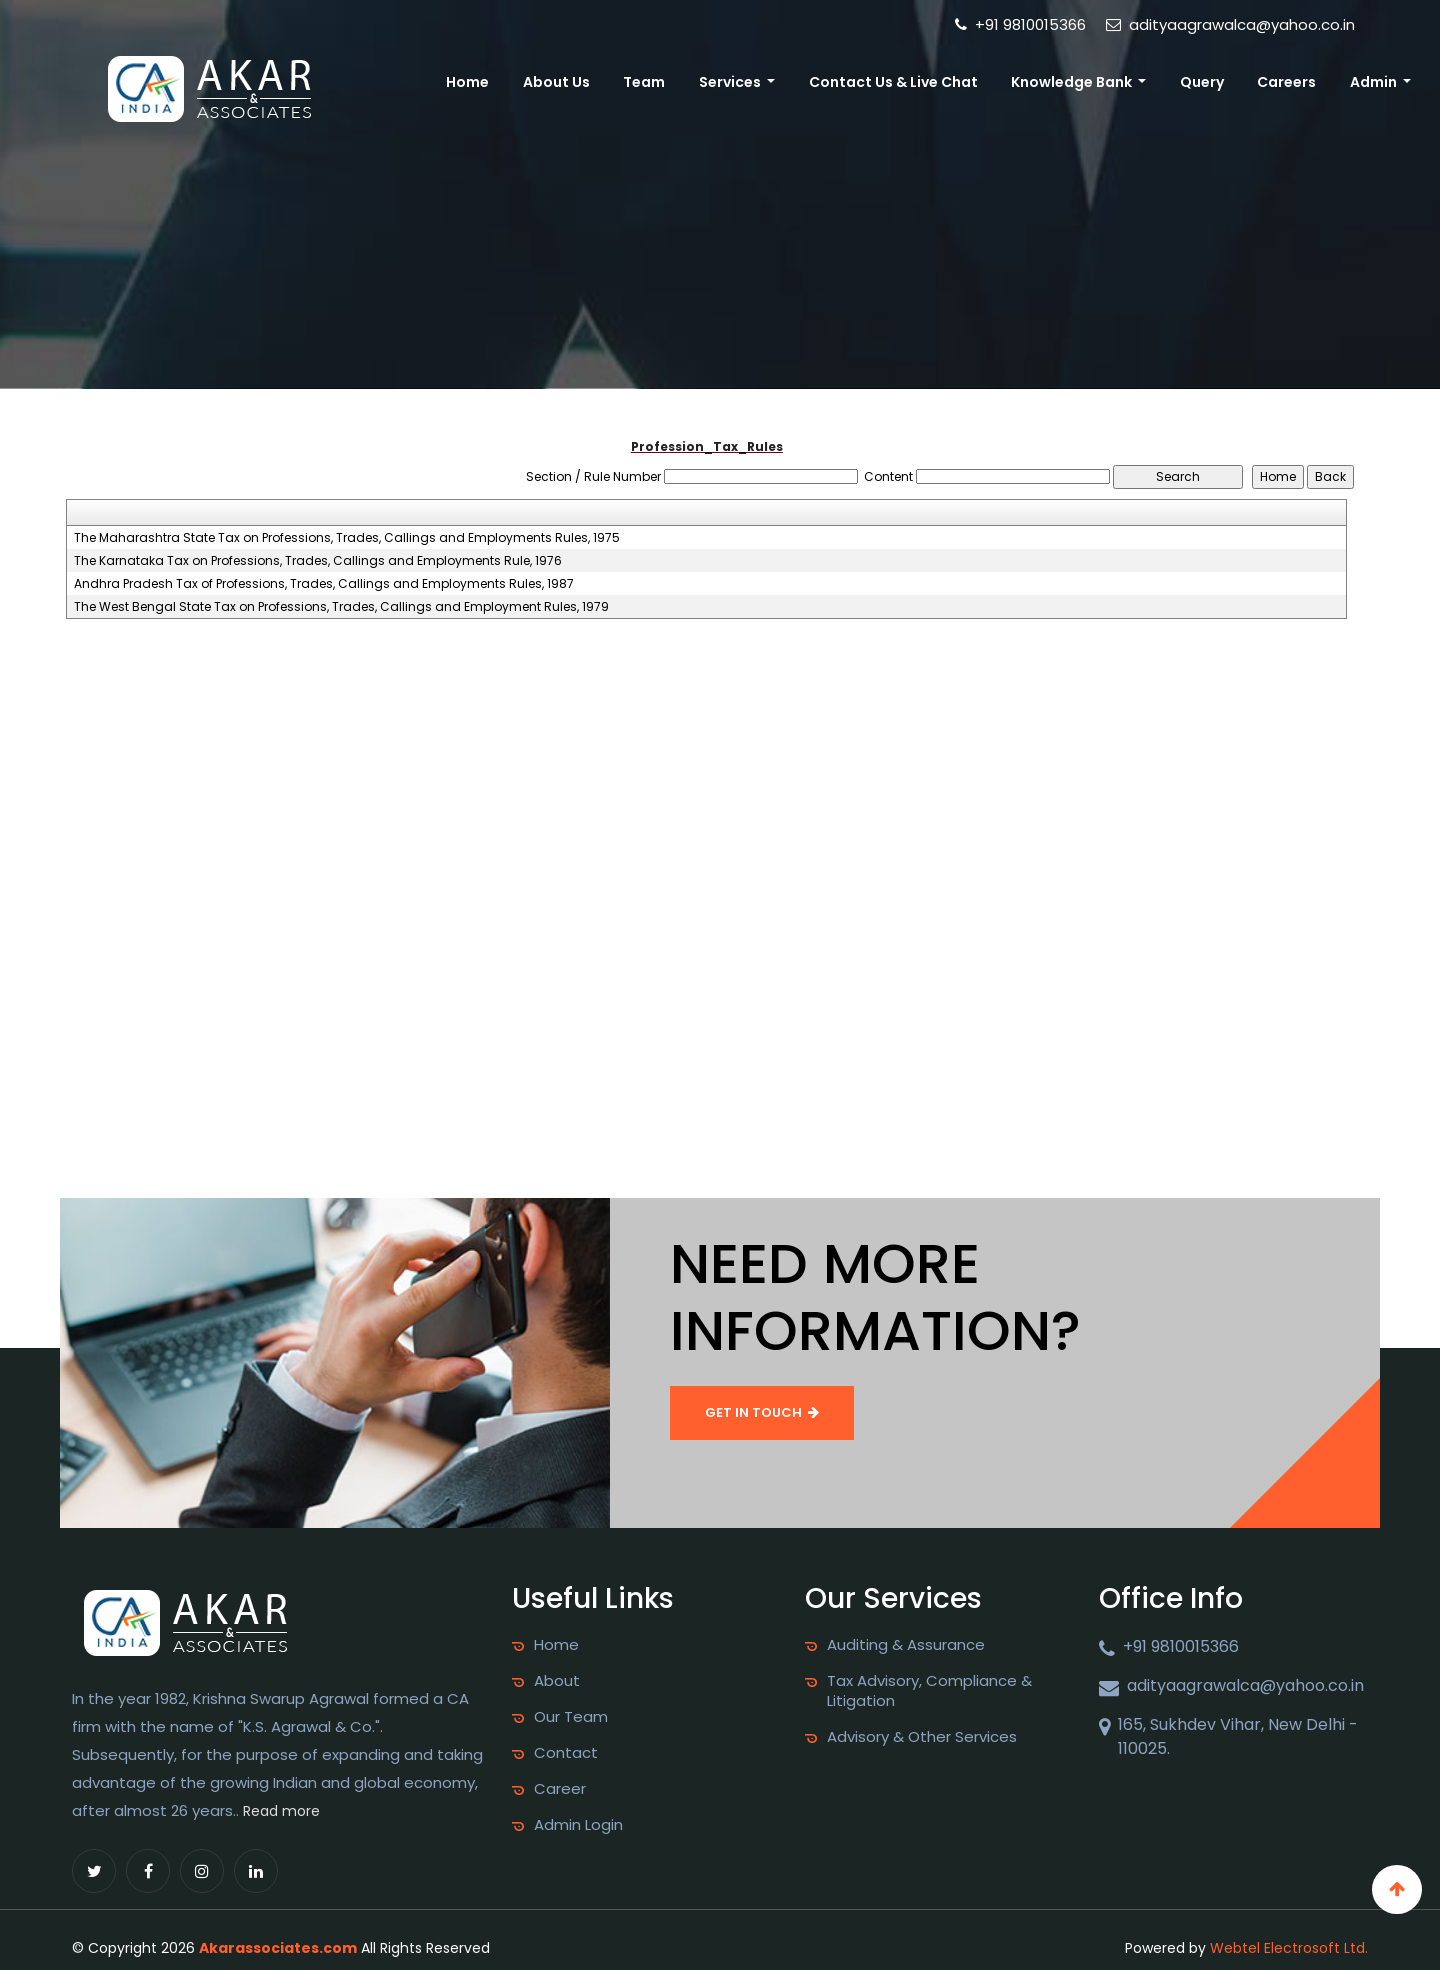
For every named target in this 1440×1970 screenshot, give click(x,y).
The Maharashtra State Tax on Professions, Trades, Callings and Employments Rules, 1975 (347, 538)
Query (1202, 82)
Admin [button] (1375, 82)
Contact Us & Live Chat (893, 82)
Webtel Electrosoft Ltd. (1289, 1948)
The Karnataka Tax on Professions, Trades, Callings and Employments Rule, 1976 (318, 561)
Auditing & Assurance (906, 1645)
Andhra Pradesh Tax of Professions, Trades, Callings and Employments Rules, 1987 (324, 584)
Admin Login (578, 1825)
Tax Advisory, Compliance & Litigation (929, 1691)
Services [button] (731, 82)
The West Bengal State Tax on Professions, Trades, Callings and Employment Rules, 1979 (341, 607)
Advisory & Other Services (922, 1737)
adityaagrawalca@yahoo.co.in (1230, 24)
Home (467, 82)
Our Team (571, 1717)
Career (560, 1789)
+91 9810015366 (1020, 24)
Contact (566, 1753)
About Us (556, 82)
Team (644, 82)
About (557, 1681)
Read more (281, 1811)
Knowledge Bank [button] (1073, 82)
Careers (1286, 82)
